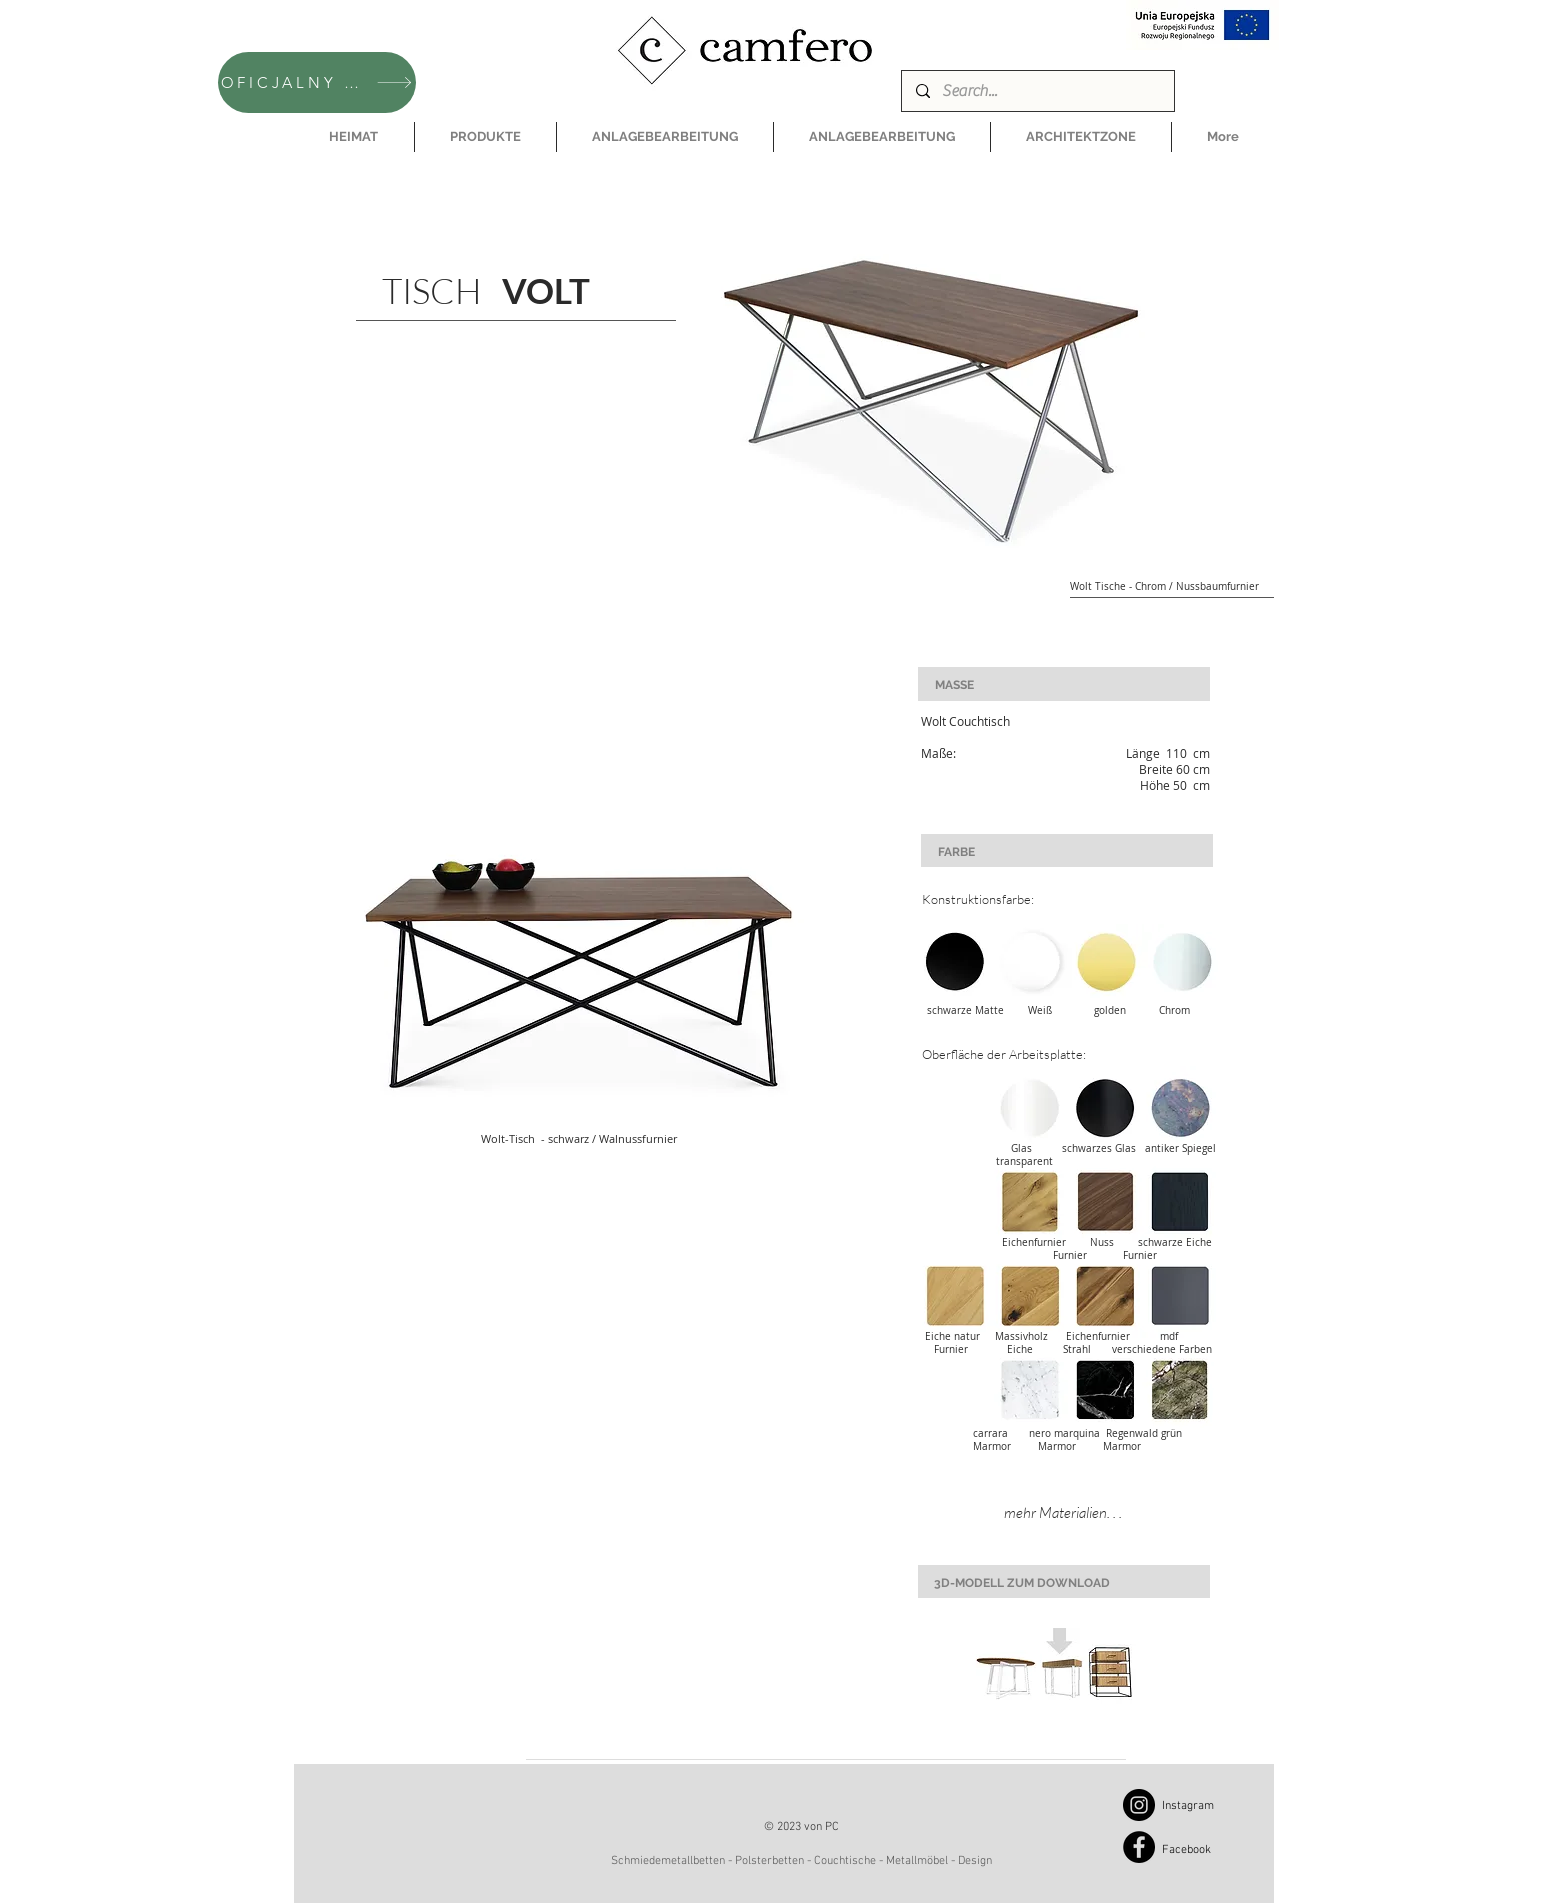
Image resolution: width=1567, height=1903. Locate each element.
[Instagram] (1139, 1805)
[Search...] (1037, 91)
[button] (485, 137)
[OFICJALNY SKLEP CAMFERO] (317, 82)
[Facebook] (1139, 1847)
